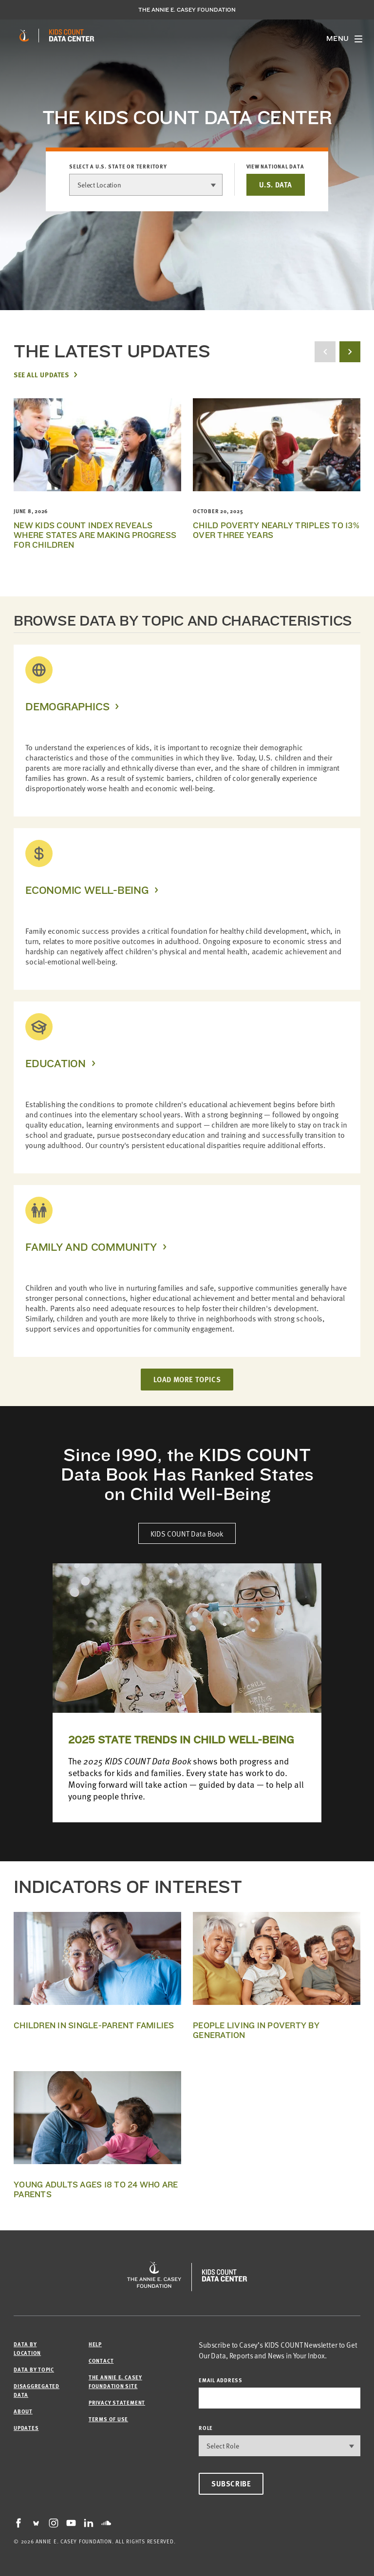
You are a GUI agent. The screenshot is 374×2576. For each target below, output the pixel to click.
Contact (101, 2360)
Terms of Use (108, 2419)
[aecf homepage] (24, 35)
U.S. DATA (275, 184)
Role (206, 2427)
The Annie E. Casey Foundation (187, 9)
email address (221, 2380)
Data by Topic (34, 2369)
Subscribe (231, 2483)
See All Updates (41, 374)
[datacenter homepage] (71, 35)
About (23, 2411)
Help (95, 2344)
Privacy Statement (117, 2402)
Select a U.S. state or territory (118, 166)
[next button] (349, 351)
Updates (26, 2427)
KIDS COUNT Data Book (187, 1533)
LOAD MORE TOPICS (187, 1379)
